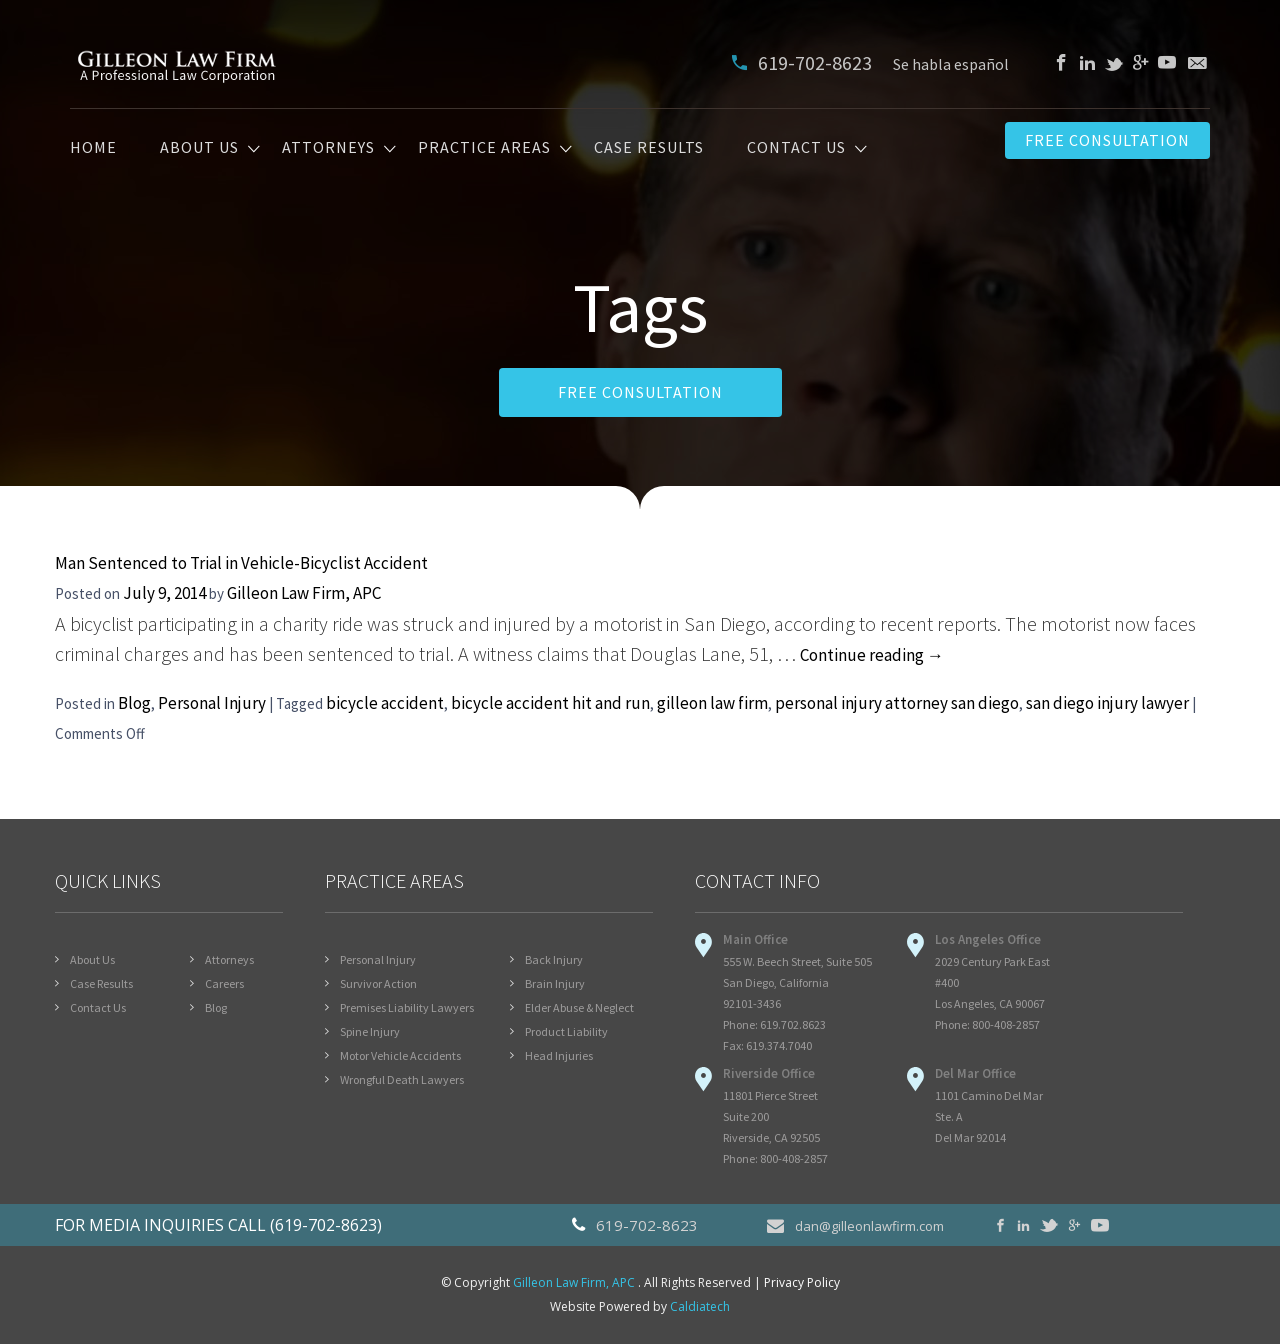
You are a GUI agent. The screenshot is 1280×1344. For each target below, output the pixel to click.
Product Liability (566, 1031)
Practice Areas (484, 148)
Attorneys (328, 148)
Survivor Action (378, 983)
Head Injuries (559, 1055)
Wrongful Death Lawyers (402, 1079)
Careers (224, 983)
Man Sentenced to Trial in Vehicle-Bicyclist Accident (241, 563)
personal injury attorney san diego (897, 703)
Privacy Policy (802, 1282)
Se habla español (951, 64)
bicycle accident (385, 703)
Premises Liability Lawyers (407, 1007)
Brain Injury (555, 983)
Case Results (649, 148)
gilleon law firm (712, 703)
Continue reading (872, 655)
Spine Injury (370, 1031)
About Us (199, 148)
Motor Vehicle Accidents (400, 1055)
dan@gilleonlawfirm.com (855, 1225)
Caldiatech (700, 1306)
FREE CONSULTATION (640, 392)
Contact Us (796, 148)
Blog (134, 703)
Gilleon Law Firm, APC (304, 593)
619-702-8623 (804, 63)
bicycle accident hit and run (550, 703)
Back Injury (554, 959)
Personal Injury (212, 703)
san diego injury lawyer (1107, 703)
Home (93, 148)
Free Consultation (1107, 140)
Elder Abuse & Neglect (579, 1007)
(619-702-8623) (326, 1225)
